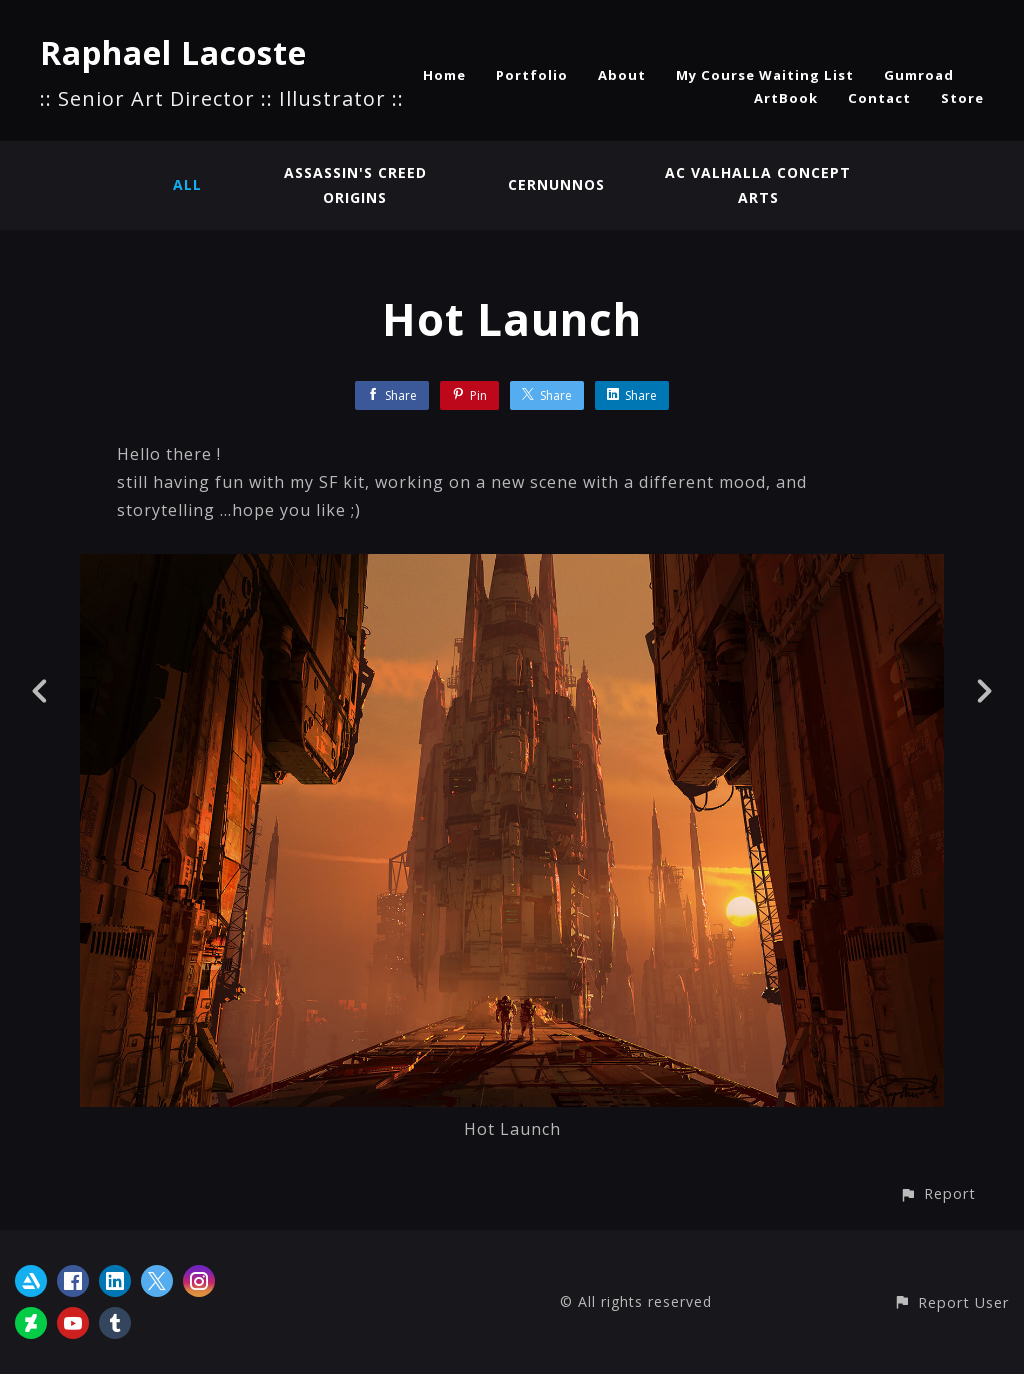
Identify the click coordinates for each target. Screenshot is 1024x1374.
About (622, 75)
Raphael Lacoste (173, 52)
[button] (937, 1193)
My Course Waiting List (765, 75)
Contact (879, 98)
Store (962, 98)
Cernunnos (556, 184)
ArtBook (786, 98)
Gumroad (919, 75)
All (187, 184)
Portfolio (532, 75)
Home (444, 75)
